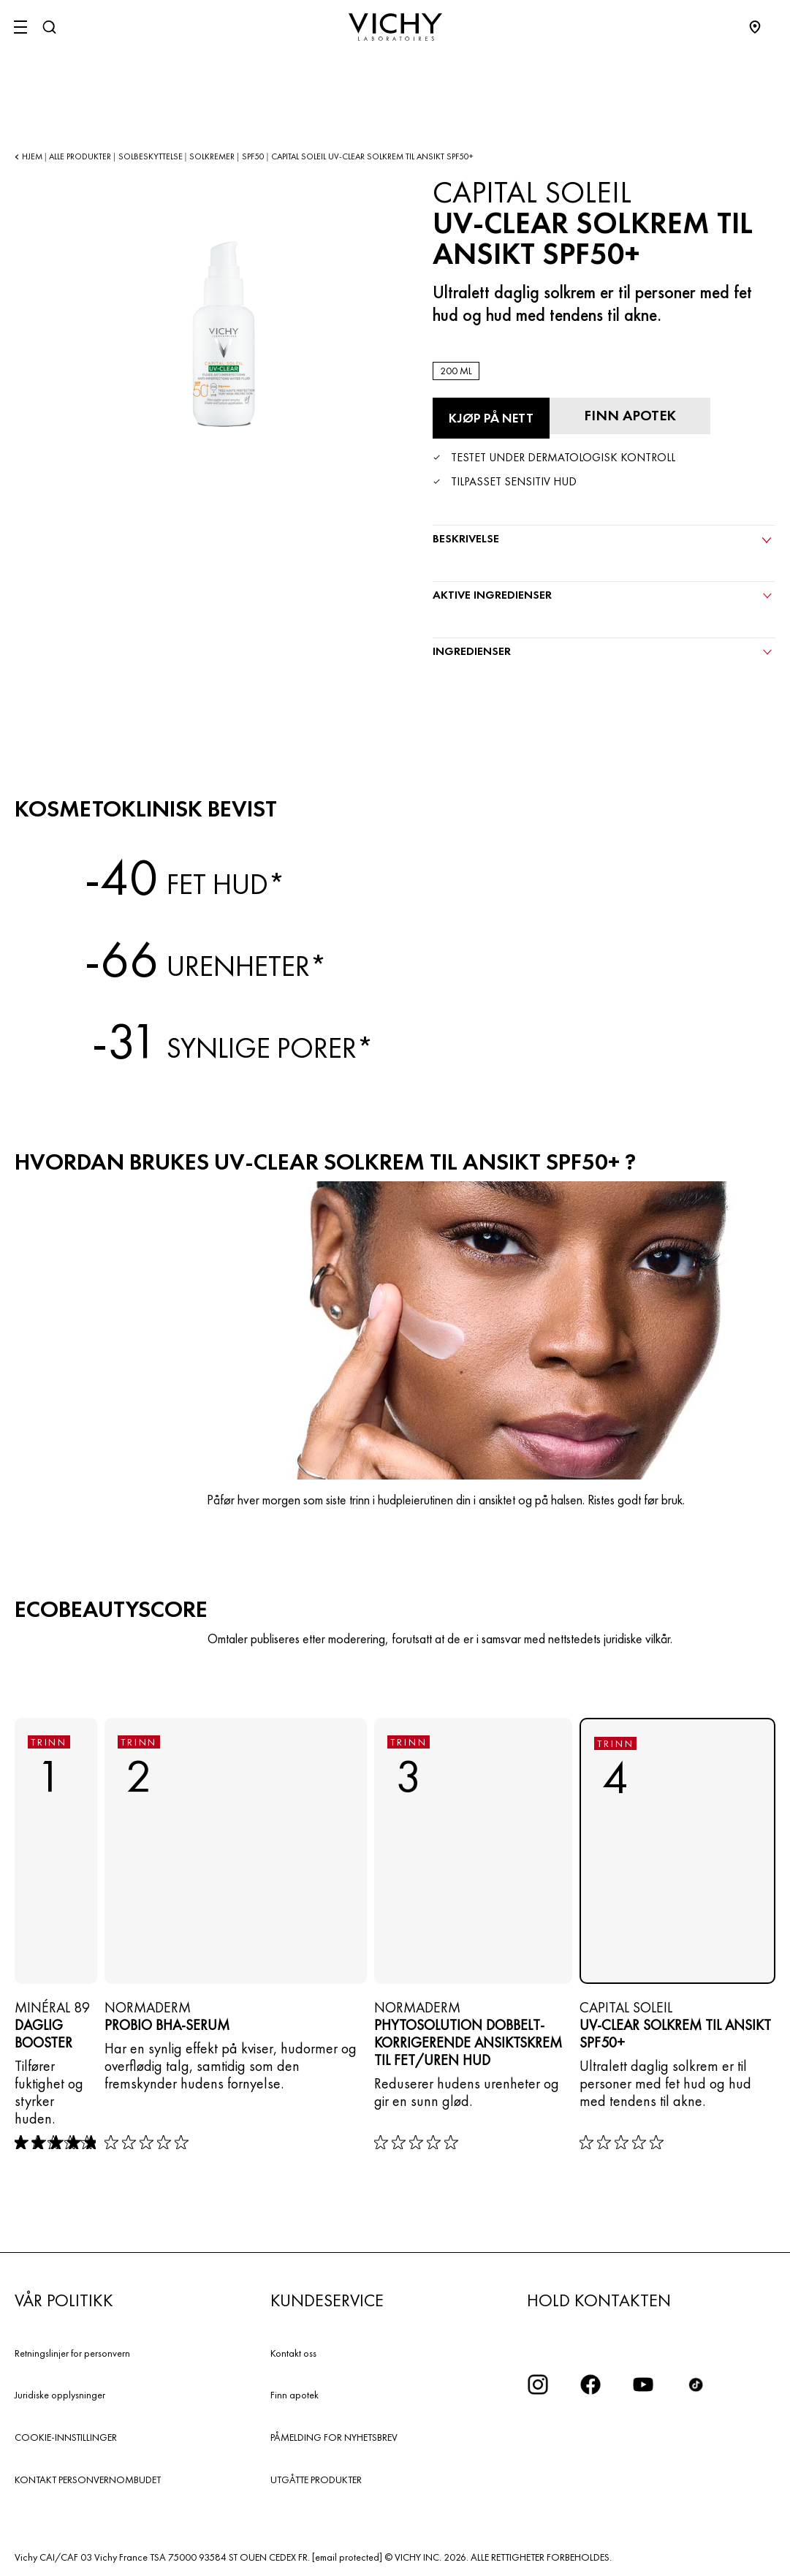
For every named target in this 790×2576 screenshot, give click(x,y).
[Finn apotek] (630, 416)
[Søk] (49, 27)
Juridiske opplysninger (60, 2394)
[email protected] (347, 2557)
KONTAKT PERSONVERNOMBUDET (88, 2479)
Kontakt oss (293, 2353)
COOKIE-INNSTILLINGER (66, 2437)
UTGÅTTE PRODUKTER (316, 2479)
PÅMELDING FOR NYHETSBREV (334, 2437)
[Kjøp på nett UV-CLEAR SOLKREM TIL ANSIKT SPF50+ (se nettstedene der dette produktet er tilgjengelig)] (491, 418)
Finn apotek (294, 2394)
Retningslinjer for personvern (72, 2353)
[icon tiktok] (696, 2384)
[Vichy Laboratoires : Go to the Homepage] (395, 27)
